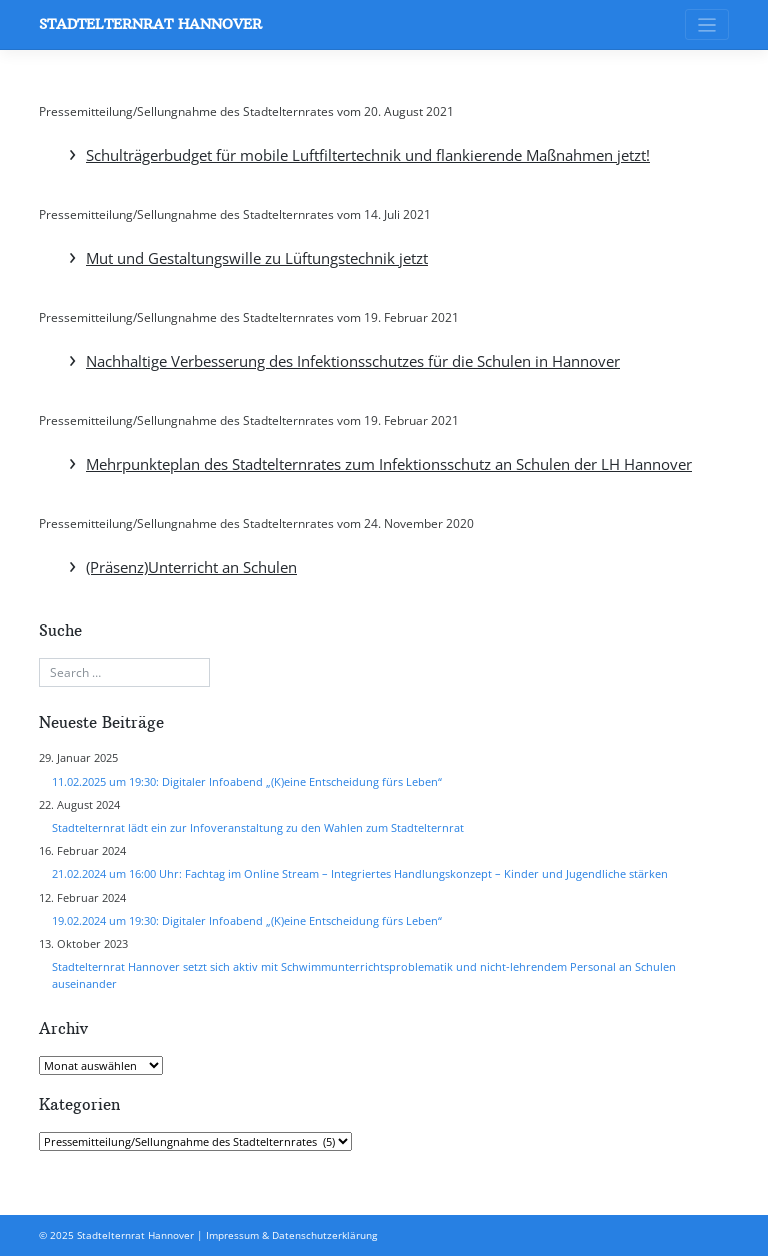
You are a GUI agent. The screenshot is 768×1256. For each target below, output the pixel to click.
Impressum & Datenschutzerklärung (291, 1235)
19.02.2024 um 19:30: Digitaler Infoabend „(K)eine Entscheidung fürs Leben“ (247, 920)
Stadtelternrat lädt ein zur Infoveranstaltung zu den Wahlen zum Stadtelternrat (258, 827)
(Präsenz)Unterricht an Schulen (191, 567)
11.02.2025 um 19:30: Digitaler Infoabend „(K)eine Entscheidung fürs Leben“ (247, 781)
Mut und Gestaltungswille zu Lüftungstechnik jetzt (257, 258)
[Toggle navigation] (707, 24)
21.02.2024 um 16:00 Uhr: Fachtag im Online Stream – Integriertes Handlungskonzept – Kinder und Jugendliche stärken (360, 873)
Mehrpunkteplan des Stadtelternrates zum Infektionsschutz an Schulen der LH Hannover (389, 464)
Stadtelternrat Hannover (150, 24)
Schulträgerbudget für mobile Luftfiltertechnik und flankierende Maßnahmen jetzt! (368, 155)
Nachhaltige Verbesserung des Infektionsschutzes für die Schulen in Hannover (353, 361)
